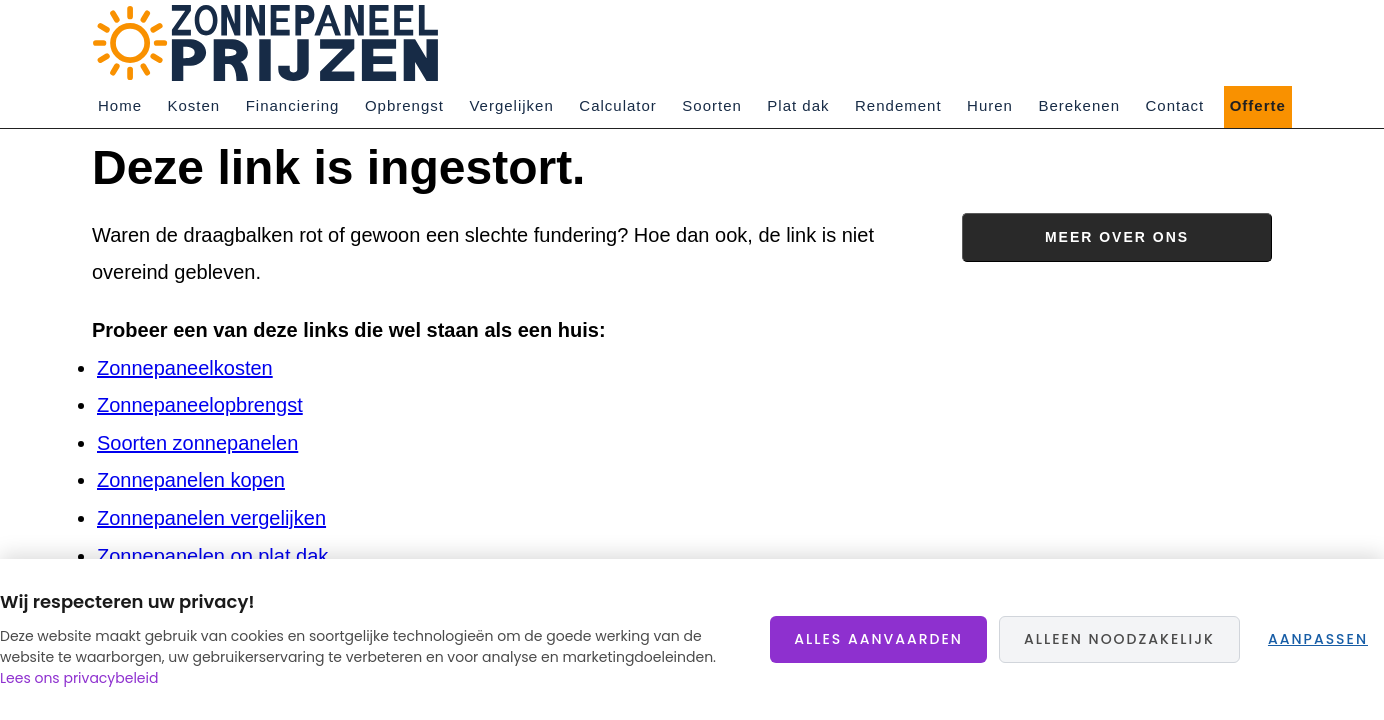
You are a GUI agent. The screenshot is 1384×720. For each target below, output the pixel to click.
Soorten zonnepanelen (197, 443)
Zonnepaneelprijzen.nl (272, 43)
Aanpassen (1318, 639)
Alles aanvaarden (878, 639)
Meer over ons (1117, 237)
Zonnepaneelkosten (185, 368)
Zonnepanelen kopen (191, 480)
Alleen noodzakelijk (1119, 639)
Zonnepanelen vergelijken (211, 518)
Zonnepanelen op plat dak (212, 556)
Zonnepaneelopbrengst (200, 405)
